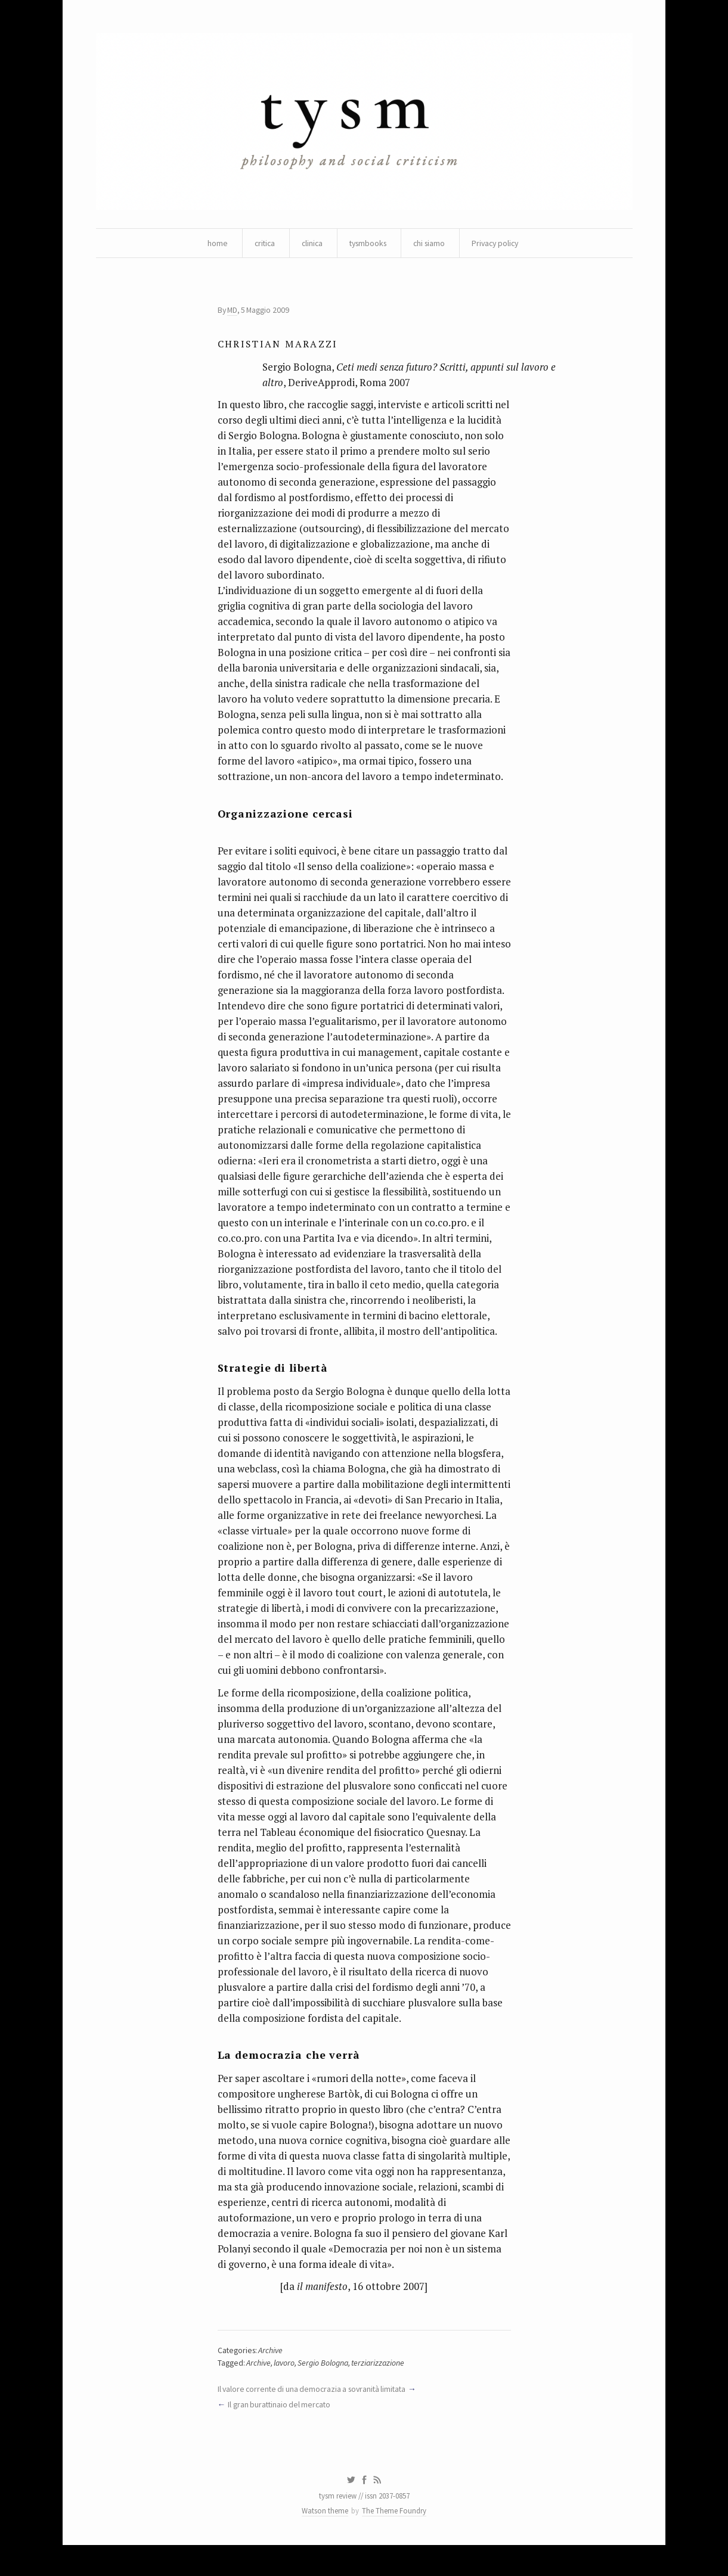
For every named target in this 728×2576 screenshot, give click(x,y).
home (212, 244)
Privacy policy (499, 244)
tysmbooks (367, 244)
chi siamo (431, 244)
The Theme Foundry (394, 2542)
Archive (273, 2378)
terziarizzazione (381, 2390)
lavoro (285, 2390)
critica (260, 244)
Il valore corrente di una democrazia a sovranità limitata (314, 2417)
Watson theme (325, 2542)
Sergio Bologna (324, 2390)
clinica (309, 244)
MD (233, 311)
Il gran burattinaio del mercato (280, 2433)
